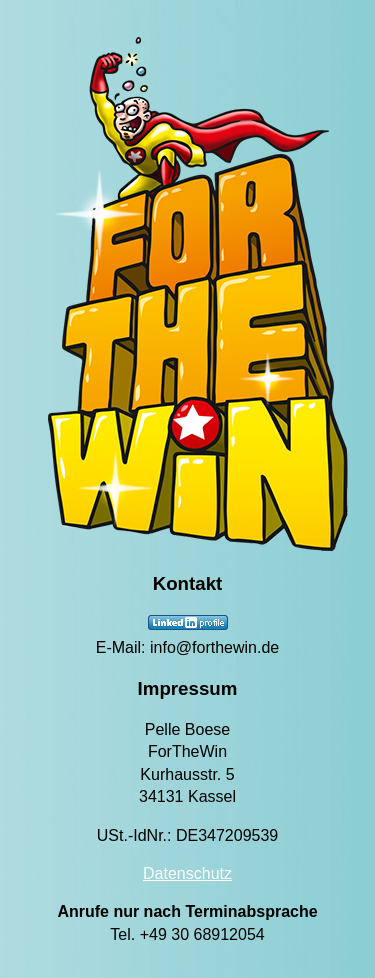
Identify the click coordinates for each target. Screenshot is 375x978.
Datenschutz (187, 873)
